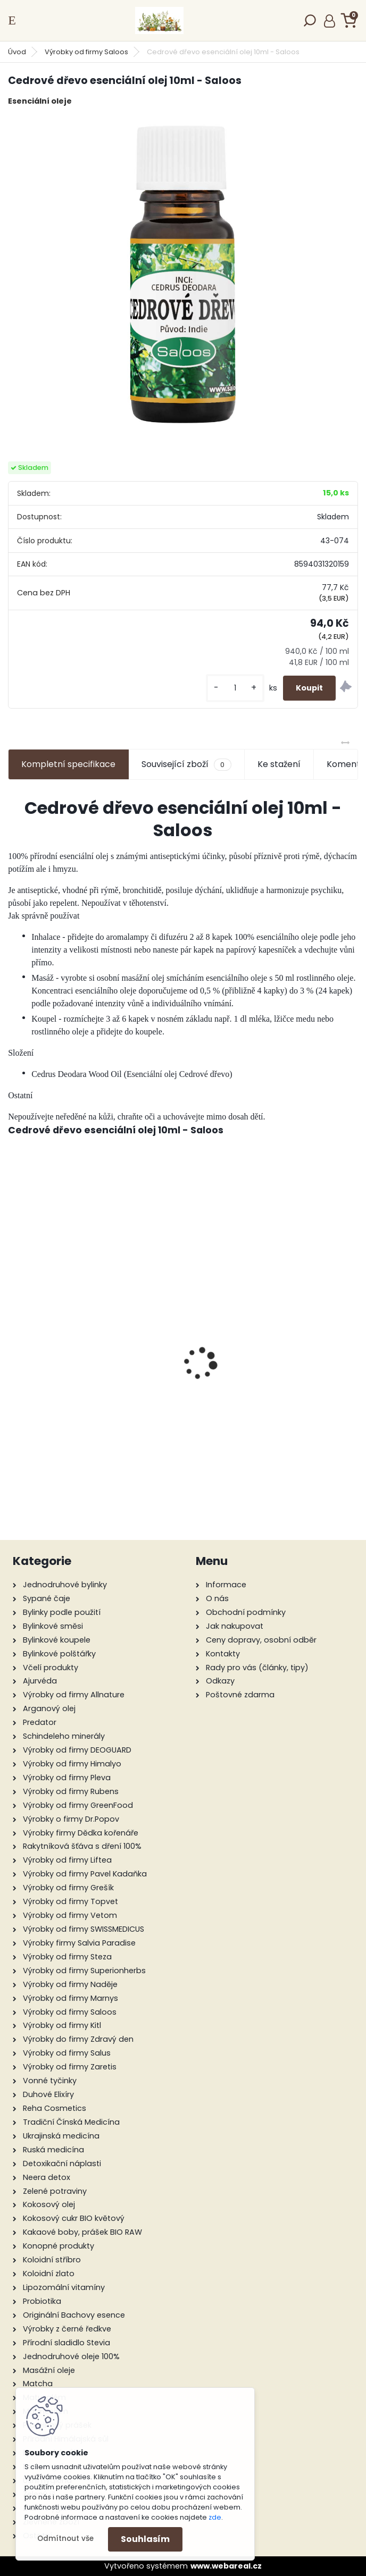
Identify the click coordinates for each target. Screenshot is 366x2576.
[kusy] (235, 688)
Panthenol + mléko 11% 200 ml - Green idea (272, 1429)
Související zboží (186, 764)
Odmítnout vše (65, 2538)
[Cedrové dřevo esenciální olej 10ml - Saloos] (183, 274)
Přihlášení (329, 20)
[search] (310, 23)
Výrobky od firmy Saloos (86, 52)
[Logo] (159, 20)
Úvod (17, 52)
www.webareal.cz (226, 2566)
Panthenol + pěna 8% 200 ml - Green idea (94, 1393)
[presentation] (13, 1345)
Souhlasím (145, 2539)
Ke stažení (279, 764)
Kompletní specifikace (68, 764)
